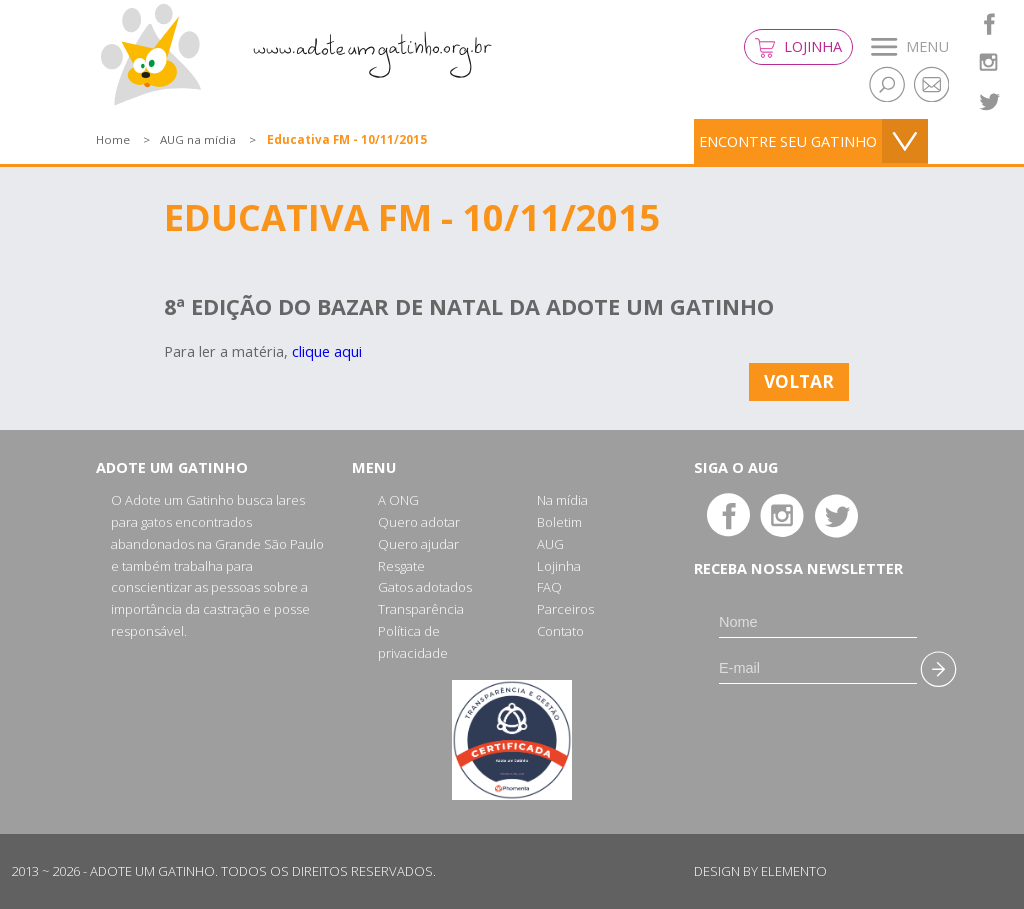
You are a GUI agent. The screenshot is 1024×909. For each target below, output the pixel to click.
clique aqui (327, 351)
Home (113, 139)
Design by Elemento (760, 871)
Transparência (421, 609)
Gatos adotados (425, 587)
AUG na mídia (198, 139)
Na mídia (562, 500)
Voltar (799, 381)
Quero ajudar (418, 544)
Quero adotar (419, 522)
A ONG (398, 500)
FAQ (549, 587)
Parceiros (565, 609)
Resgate (401, 566)
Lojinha (798, 47)
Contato (560, 631)
